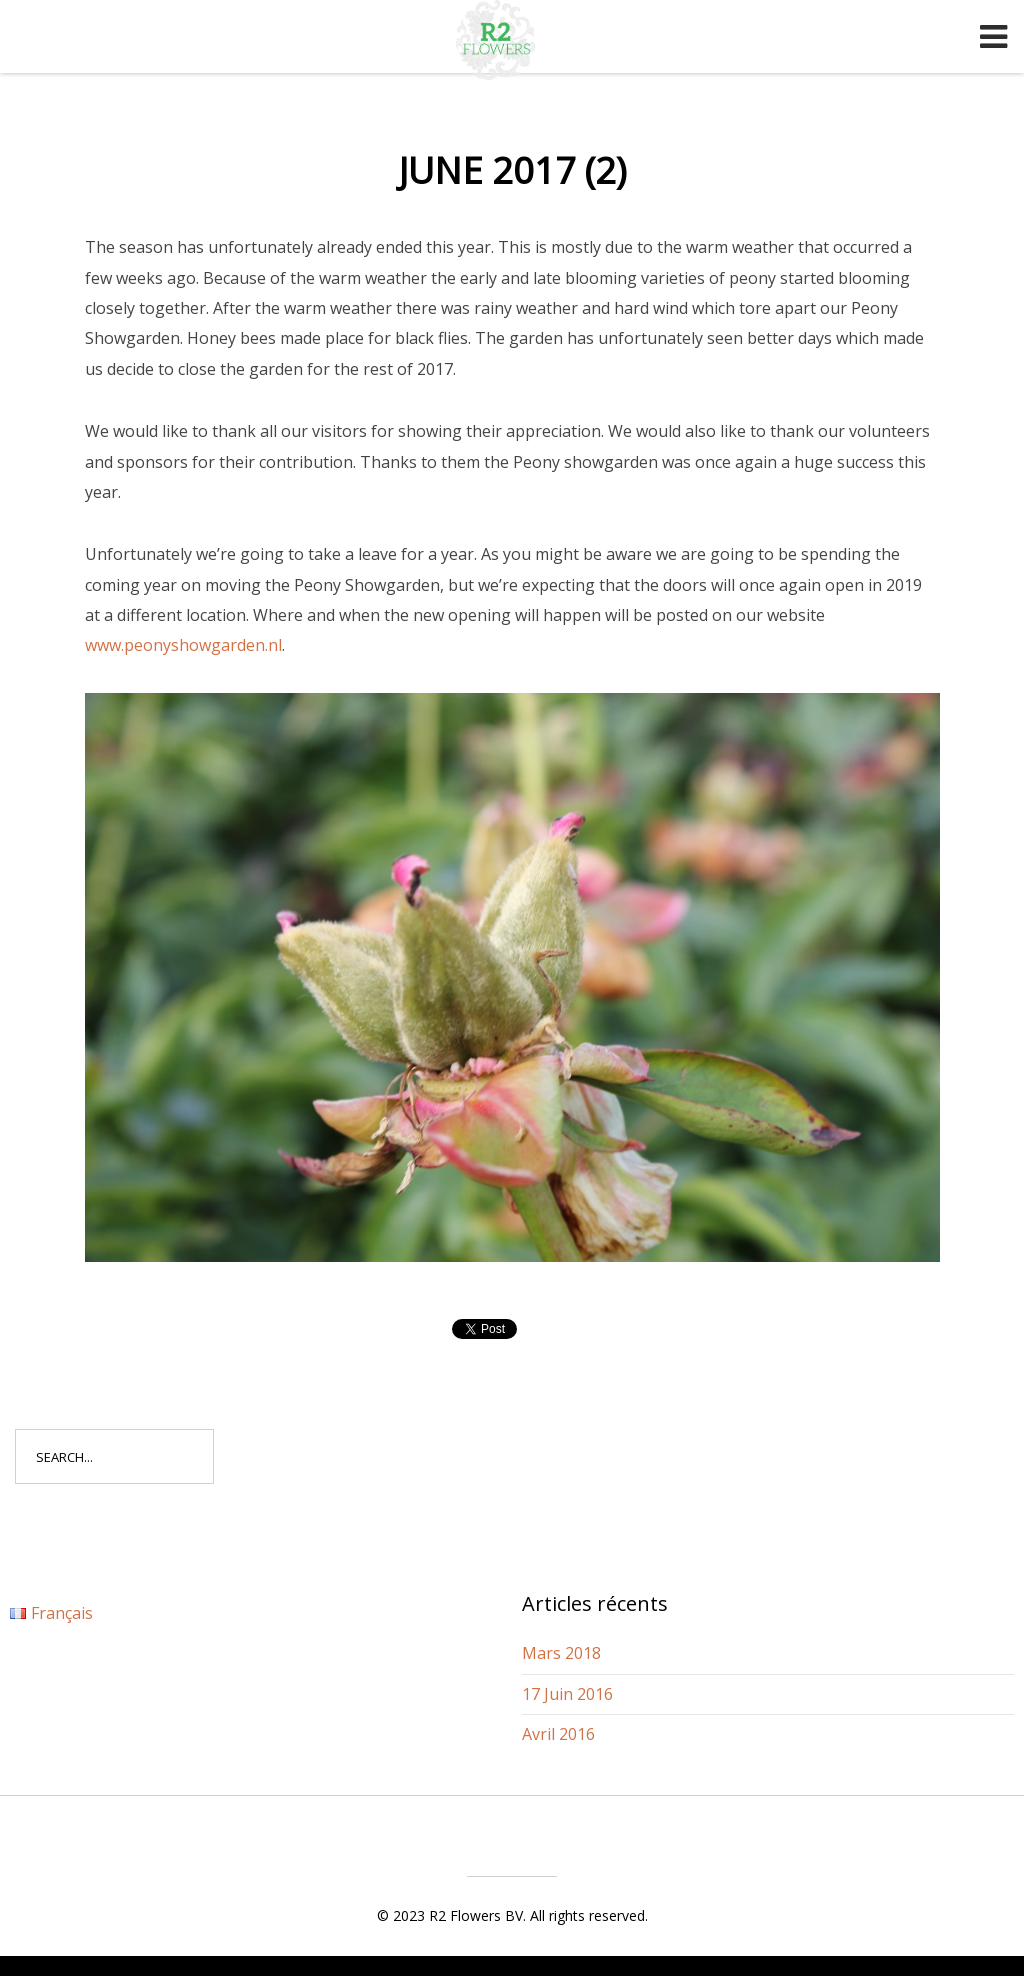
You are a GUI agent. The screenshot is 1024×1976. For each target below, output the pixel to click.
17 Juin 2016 (567, 1694)
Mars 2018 (561, 1653)
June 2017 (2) (512, 170)
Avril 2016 (558, 1734)
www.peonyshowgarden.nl (183, 645)
